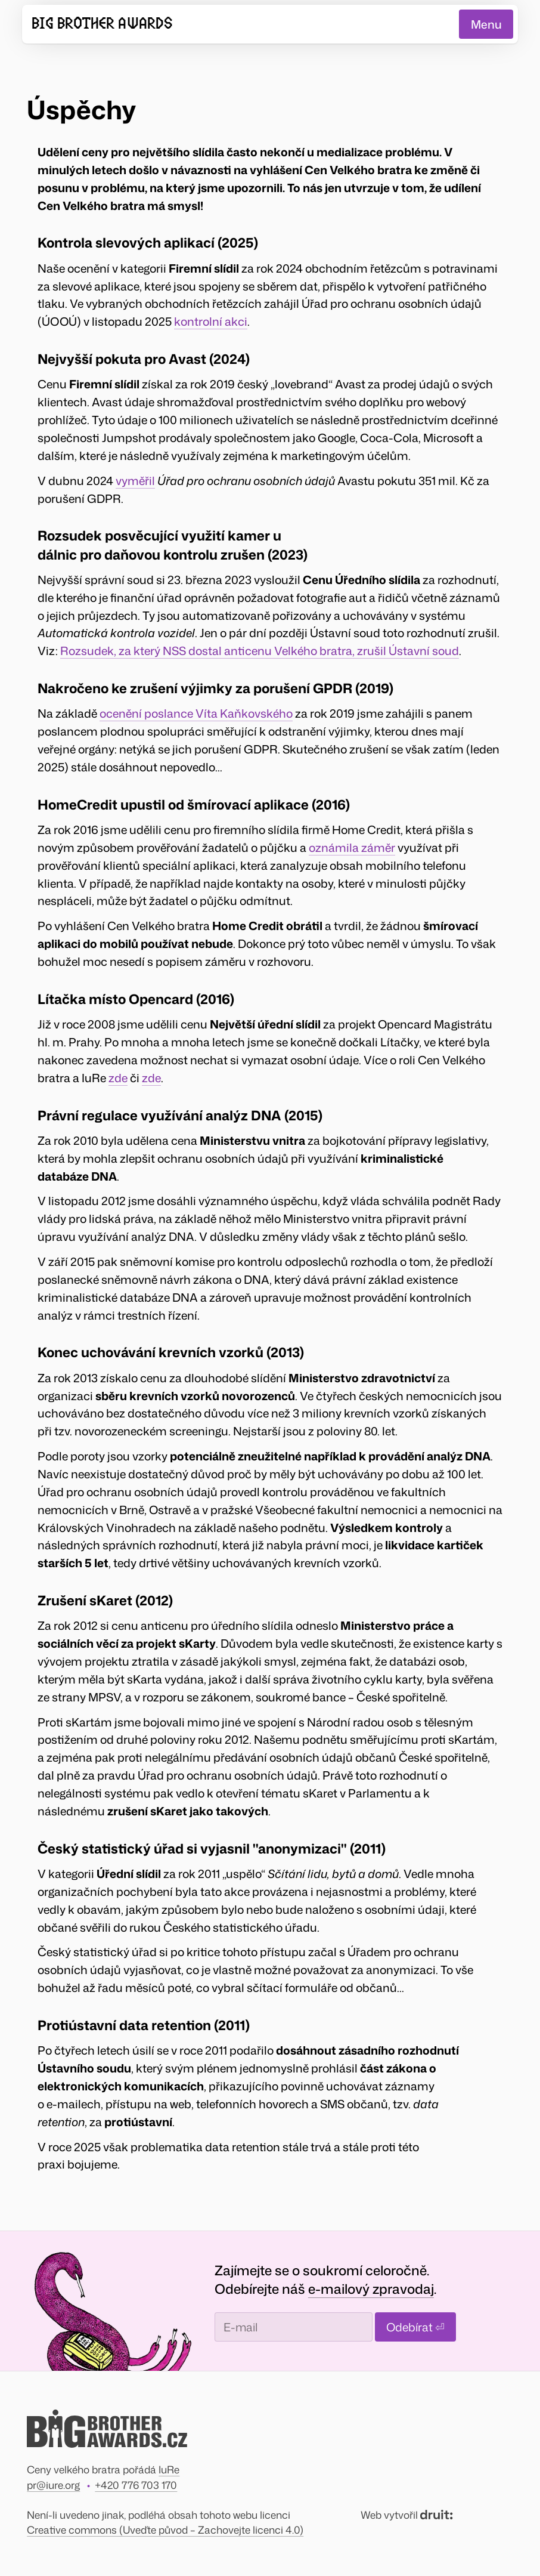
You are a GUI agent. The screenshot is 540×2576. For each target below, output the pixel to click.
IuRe (169, 2469)
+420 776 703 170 (136, 2485)
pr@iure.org (53, 2485)
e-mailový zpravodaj (371, 2289)
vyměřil (135, 480)
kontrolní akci (210, 321)
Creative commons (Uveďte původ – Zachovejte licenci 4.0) (165, 2529)
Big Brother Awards (102, 24)
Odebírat (415, 2327)
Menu (486, 24)
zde (118, 1077)
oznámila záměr (352, 847)
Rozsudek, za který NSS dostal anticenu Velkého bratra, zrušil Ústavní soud (259, 651)
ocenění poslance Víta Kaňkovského (196, 713)
